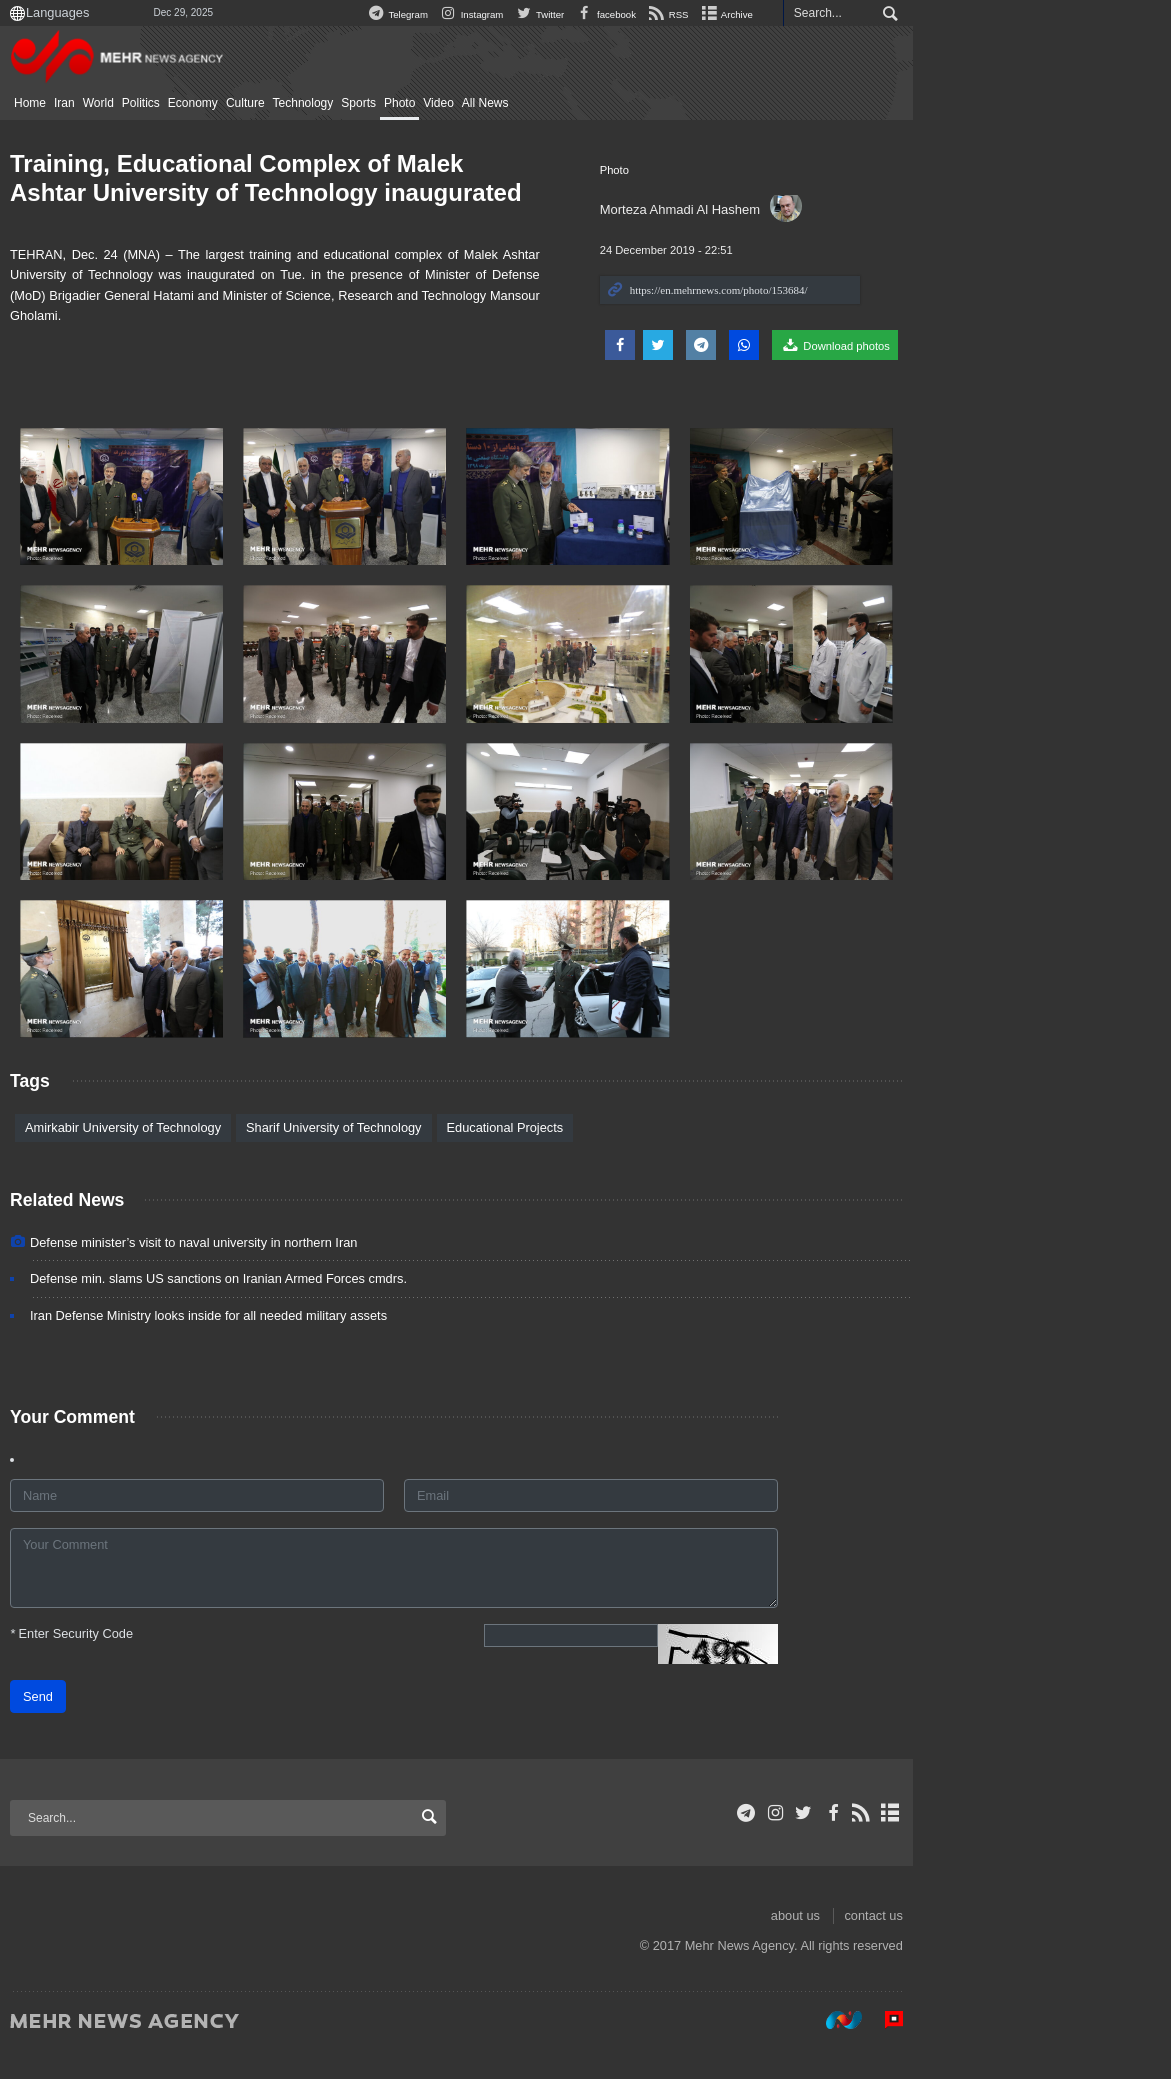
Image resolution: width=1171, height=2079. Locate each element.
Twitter (704, 14)
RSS (833, 14)
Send (131, 1725)
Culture (337, 103)
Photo (491, 103)
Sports (451, 103)
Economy (285, 103)
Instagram (636, 14)
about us (960, 1944)
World (190, 103)
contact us (1039, 1944)
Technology (395, 103)
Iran (157, 103)
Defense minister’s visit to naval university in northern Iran (286, 1271)
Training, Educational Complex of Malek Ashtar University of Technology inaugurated (370, 178)
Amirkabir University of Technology (216, 1155)
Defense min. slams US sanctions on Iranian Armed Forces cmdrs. (311, 1307)
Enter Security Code (164, 1662)
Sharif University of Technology (426, 1155)
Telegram (562, 14)
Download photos (1001, 345)
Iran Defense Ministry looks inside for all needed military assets (301, 1343)
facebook (771, 14)
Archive (891, 14)
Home (123, 103)
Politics (233, 103)
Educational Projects (597, 1155)
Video (531, 103)
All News (577, 103)
